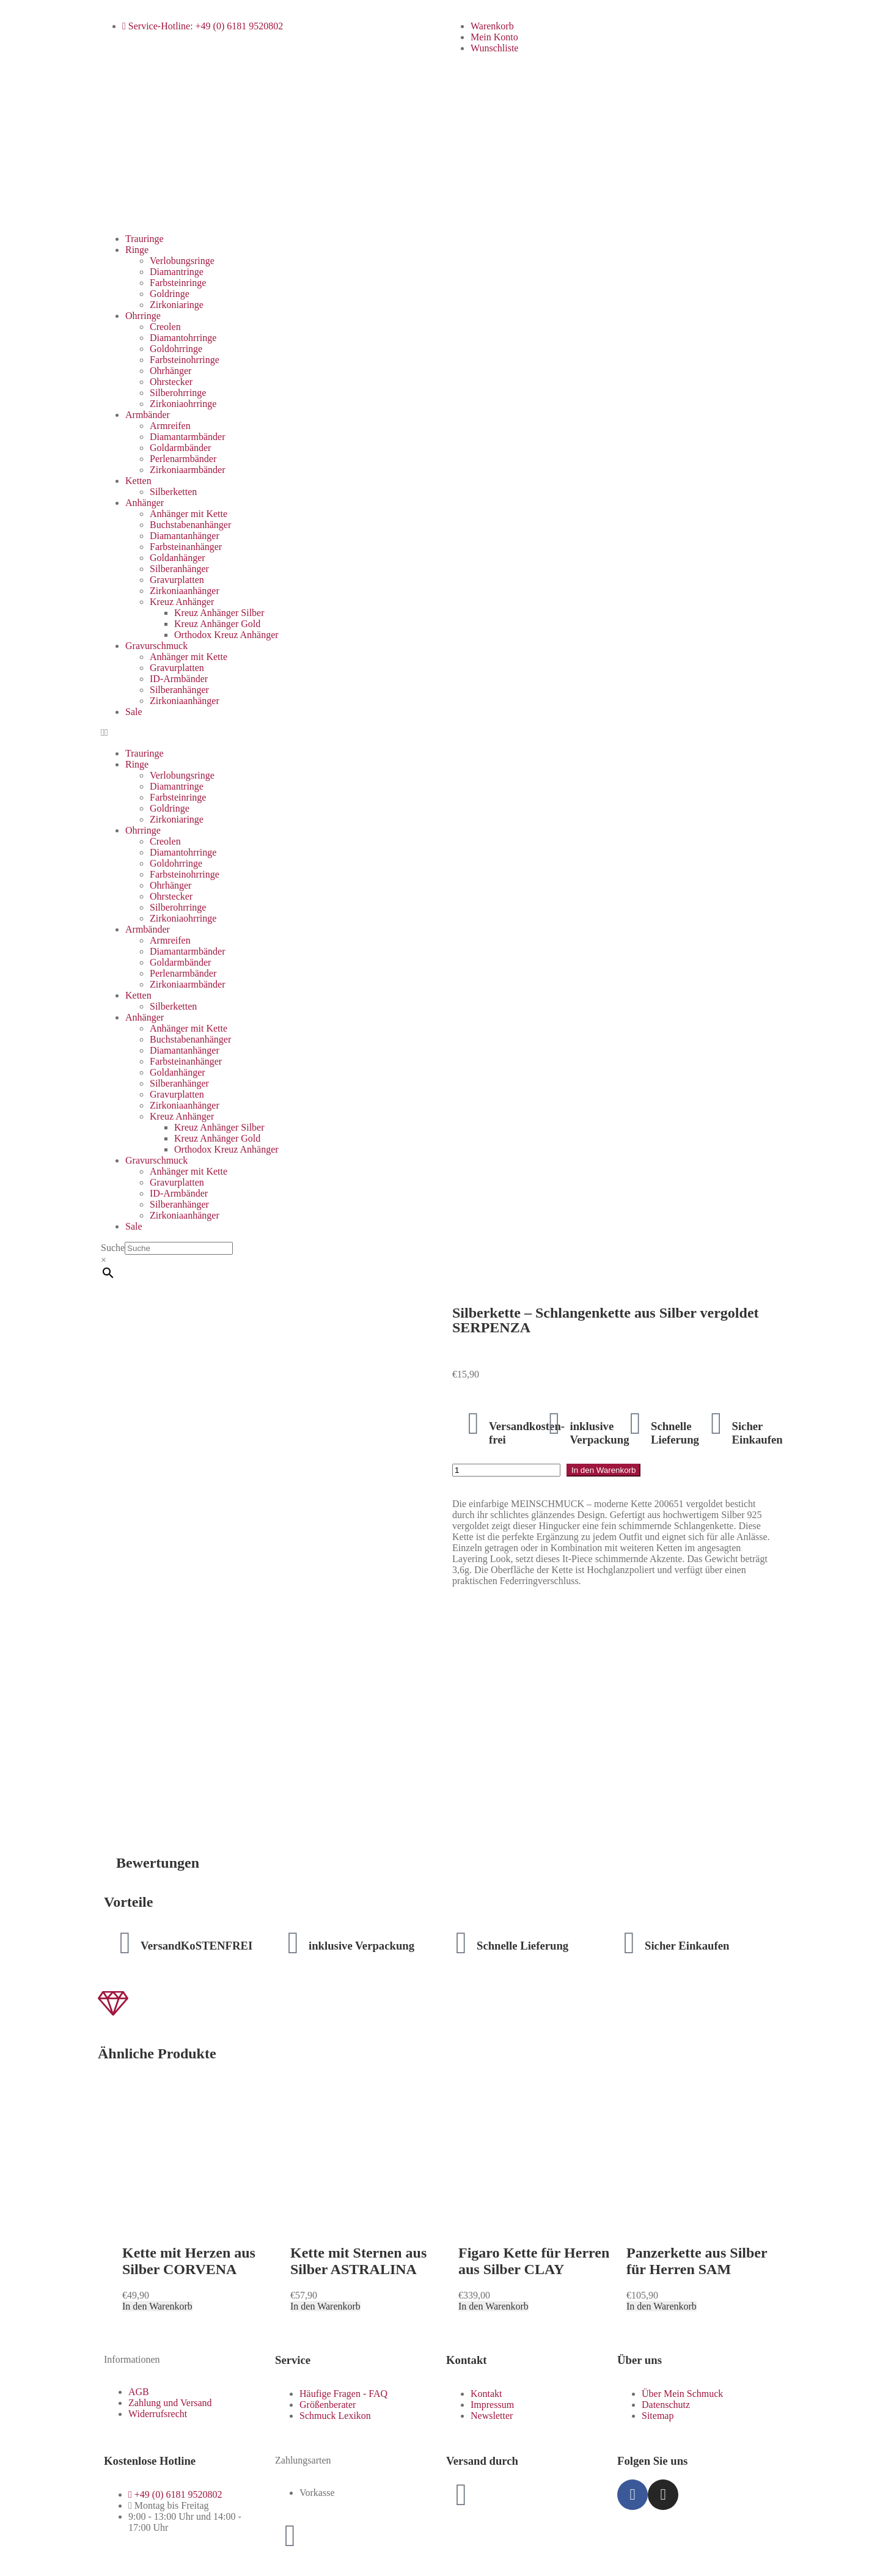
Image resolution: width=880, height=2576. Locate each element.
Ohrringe (143, 315)
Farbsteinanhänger (186, 546)
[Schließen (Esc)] (46, 2557)
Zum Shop (132, 2518)
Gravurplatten (177, 579)
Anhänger (144, 502)
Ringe (136, 249)
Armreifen (170, 425)
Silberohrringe (178, 392)
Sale (133, 711)
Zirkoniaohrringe (183, 403)
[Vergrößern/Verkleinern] (10, 2557)
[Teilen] (34, 2557)
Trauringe (144, 238)
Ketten (138, 480)
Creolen (165, 326)
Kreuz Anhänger (182, 601)
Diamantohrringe (183, 337)
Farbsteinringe (178, 282)
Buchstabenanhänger (190, 524)
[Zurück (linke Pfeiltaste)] (10, 2568)
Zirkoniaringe (177, 304)
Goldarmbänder (180, 447)
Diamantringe (177, 271)
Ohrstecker (171, 381)
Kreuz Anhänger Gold (217, 623)
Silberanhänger (179, 568)
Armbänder (147, 414)
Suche (113, 1247)
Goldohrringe (176, 348)
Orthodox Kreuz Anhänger (226, 634)
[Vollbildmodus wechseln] (22, 2557)
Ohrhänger (170, 370)
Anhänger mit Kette (188, 513)
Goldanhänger (177, 557)
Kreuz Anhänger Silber (219, 612)
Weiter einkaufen (67, 2536)
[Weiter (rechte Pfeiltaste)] (22, 2568)
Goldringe (169, 293)
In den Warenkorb (603, 1470)
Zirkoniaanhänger (184, 590)
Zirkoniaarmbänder (188, 469)
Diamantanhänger (184, 535)
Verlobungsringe (182, 260)
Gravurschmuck (156, 645)
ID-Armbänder (179, 678)
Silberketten (173, 491)
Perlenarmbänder (183, 458)
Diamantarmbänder (188, 436)
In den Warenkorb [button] (157, 2097)
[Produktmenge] (506, 1470)
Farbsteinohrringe (184, 359)
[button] (440, 732)
